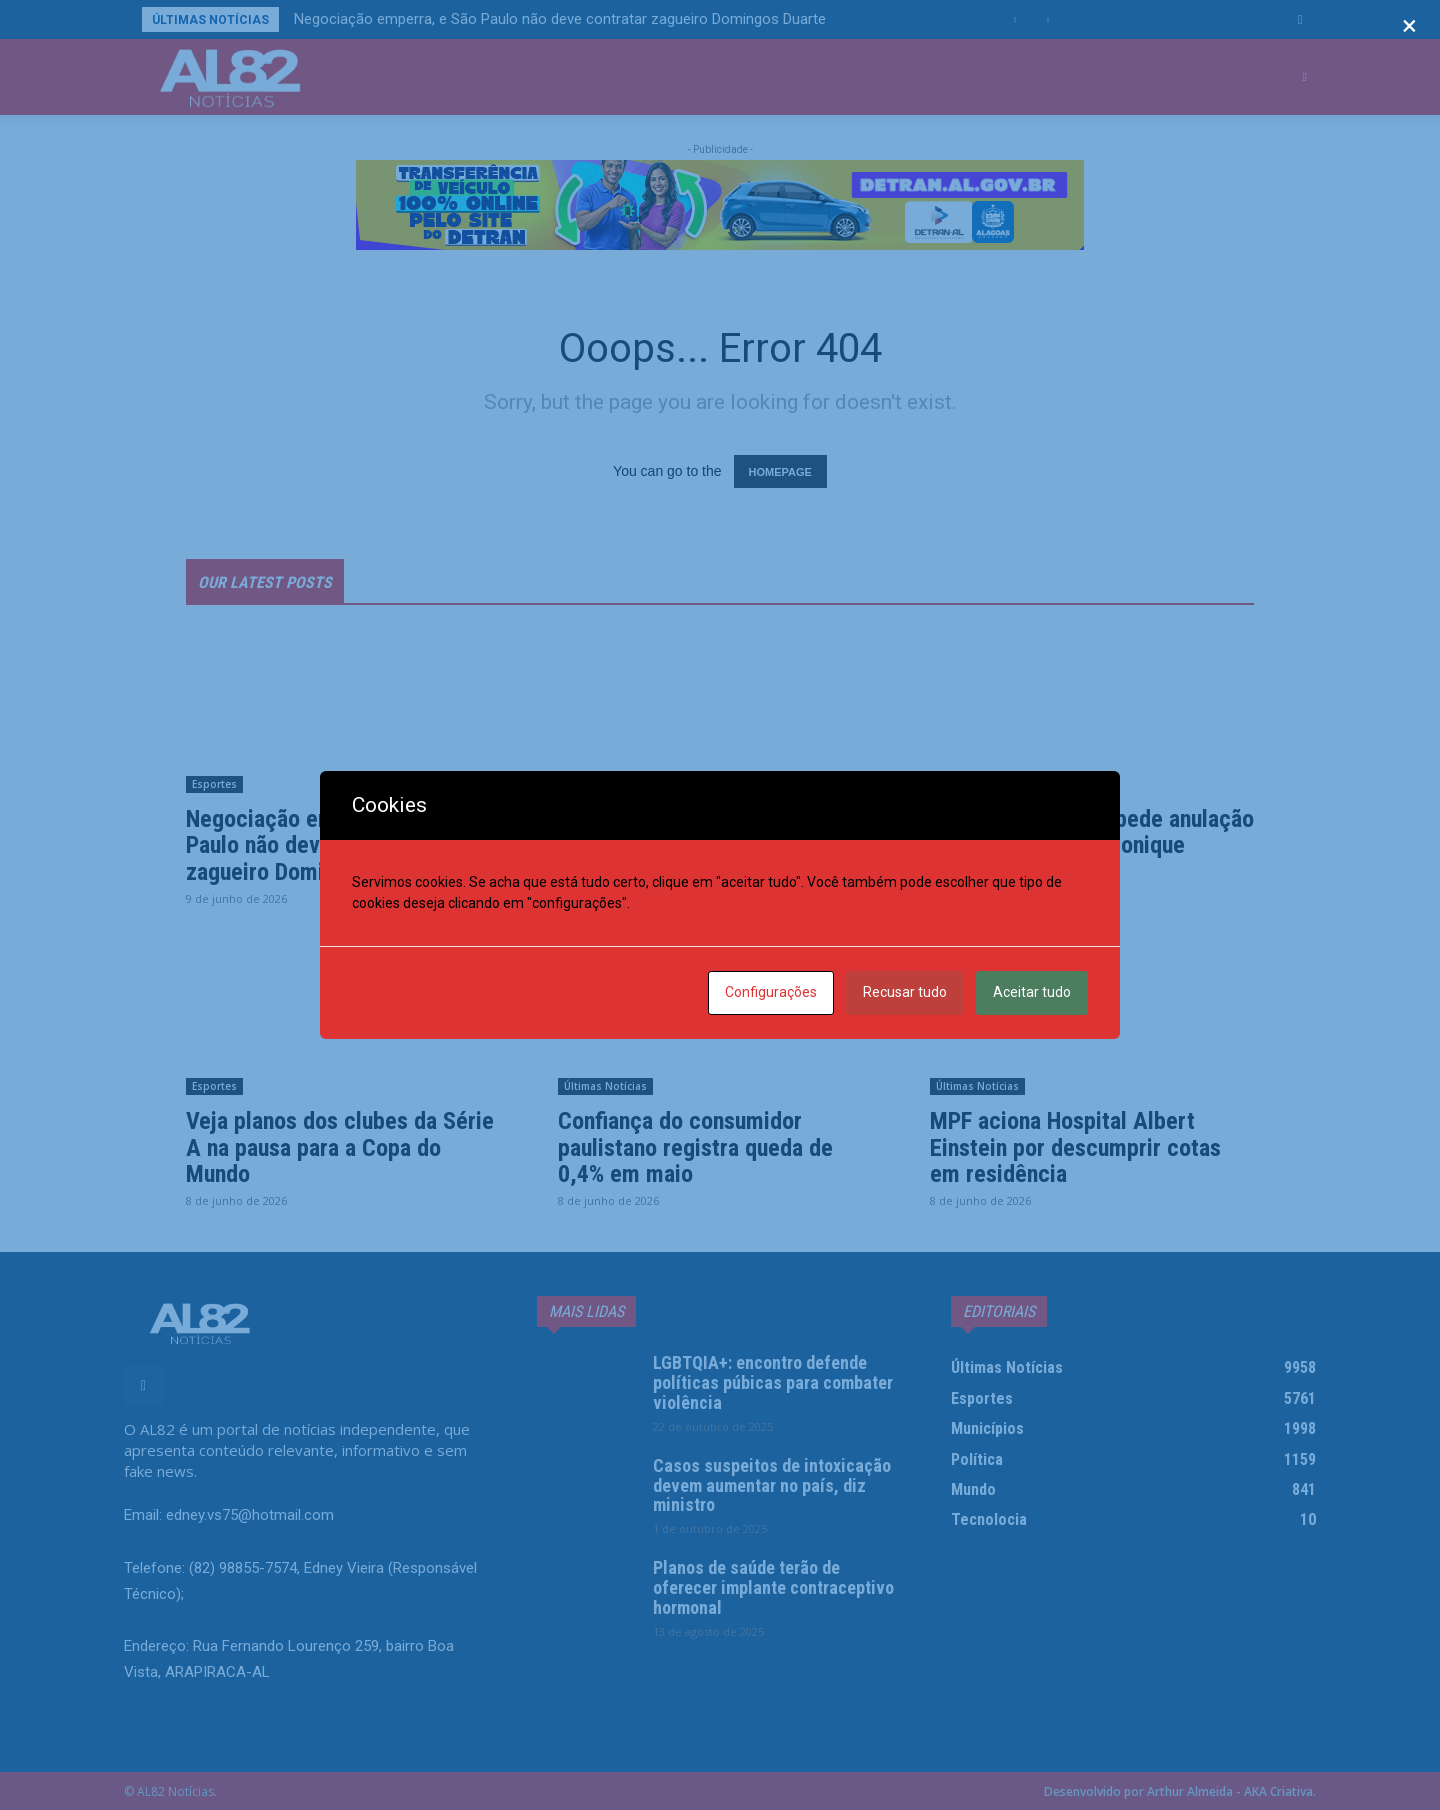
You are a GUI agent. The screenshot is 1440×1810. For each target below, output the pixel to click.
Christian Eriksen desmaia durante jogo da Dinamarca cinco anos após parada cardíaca (716, 845)
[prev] (1015, 19)
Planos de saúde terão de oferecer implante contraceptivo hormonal (773, 1587)
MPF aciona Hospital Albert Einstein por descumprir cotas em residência (1075, 1147)
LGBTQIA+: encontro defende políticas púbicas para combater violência (773, 1382)
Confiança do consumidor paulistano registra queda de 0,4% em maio (695, 1147)
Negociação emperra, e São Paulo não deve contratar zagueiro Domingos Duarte (560, 19)
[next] (1047, 19)
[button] (1300, 19)
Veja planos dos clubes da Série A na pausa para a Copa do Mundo (340, 1147)
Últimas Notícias (977, 784)
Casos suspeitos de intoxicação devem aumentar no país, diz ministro (772, 1485)
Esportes (214, 784)
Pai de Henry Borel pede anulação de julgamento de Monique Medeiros (1092, 845)
